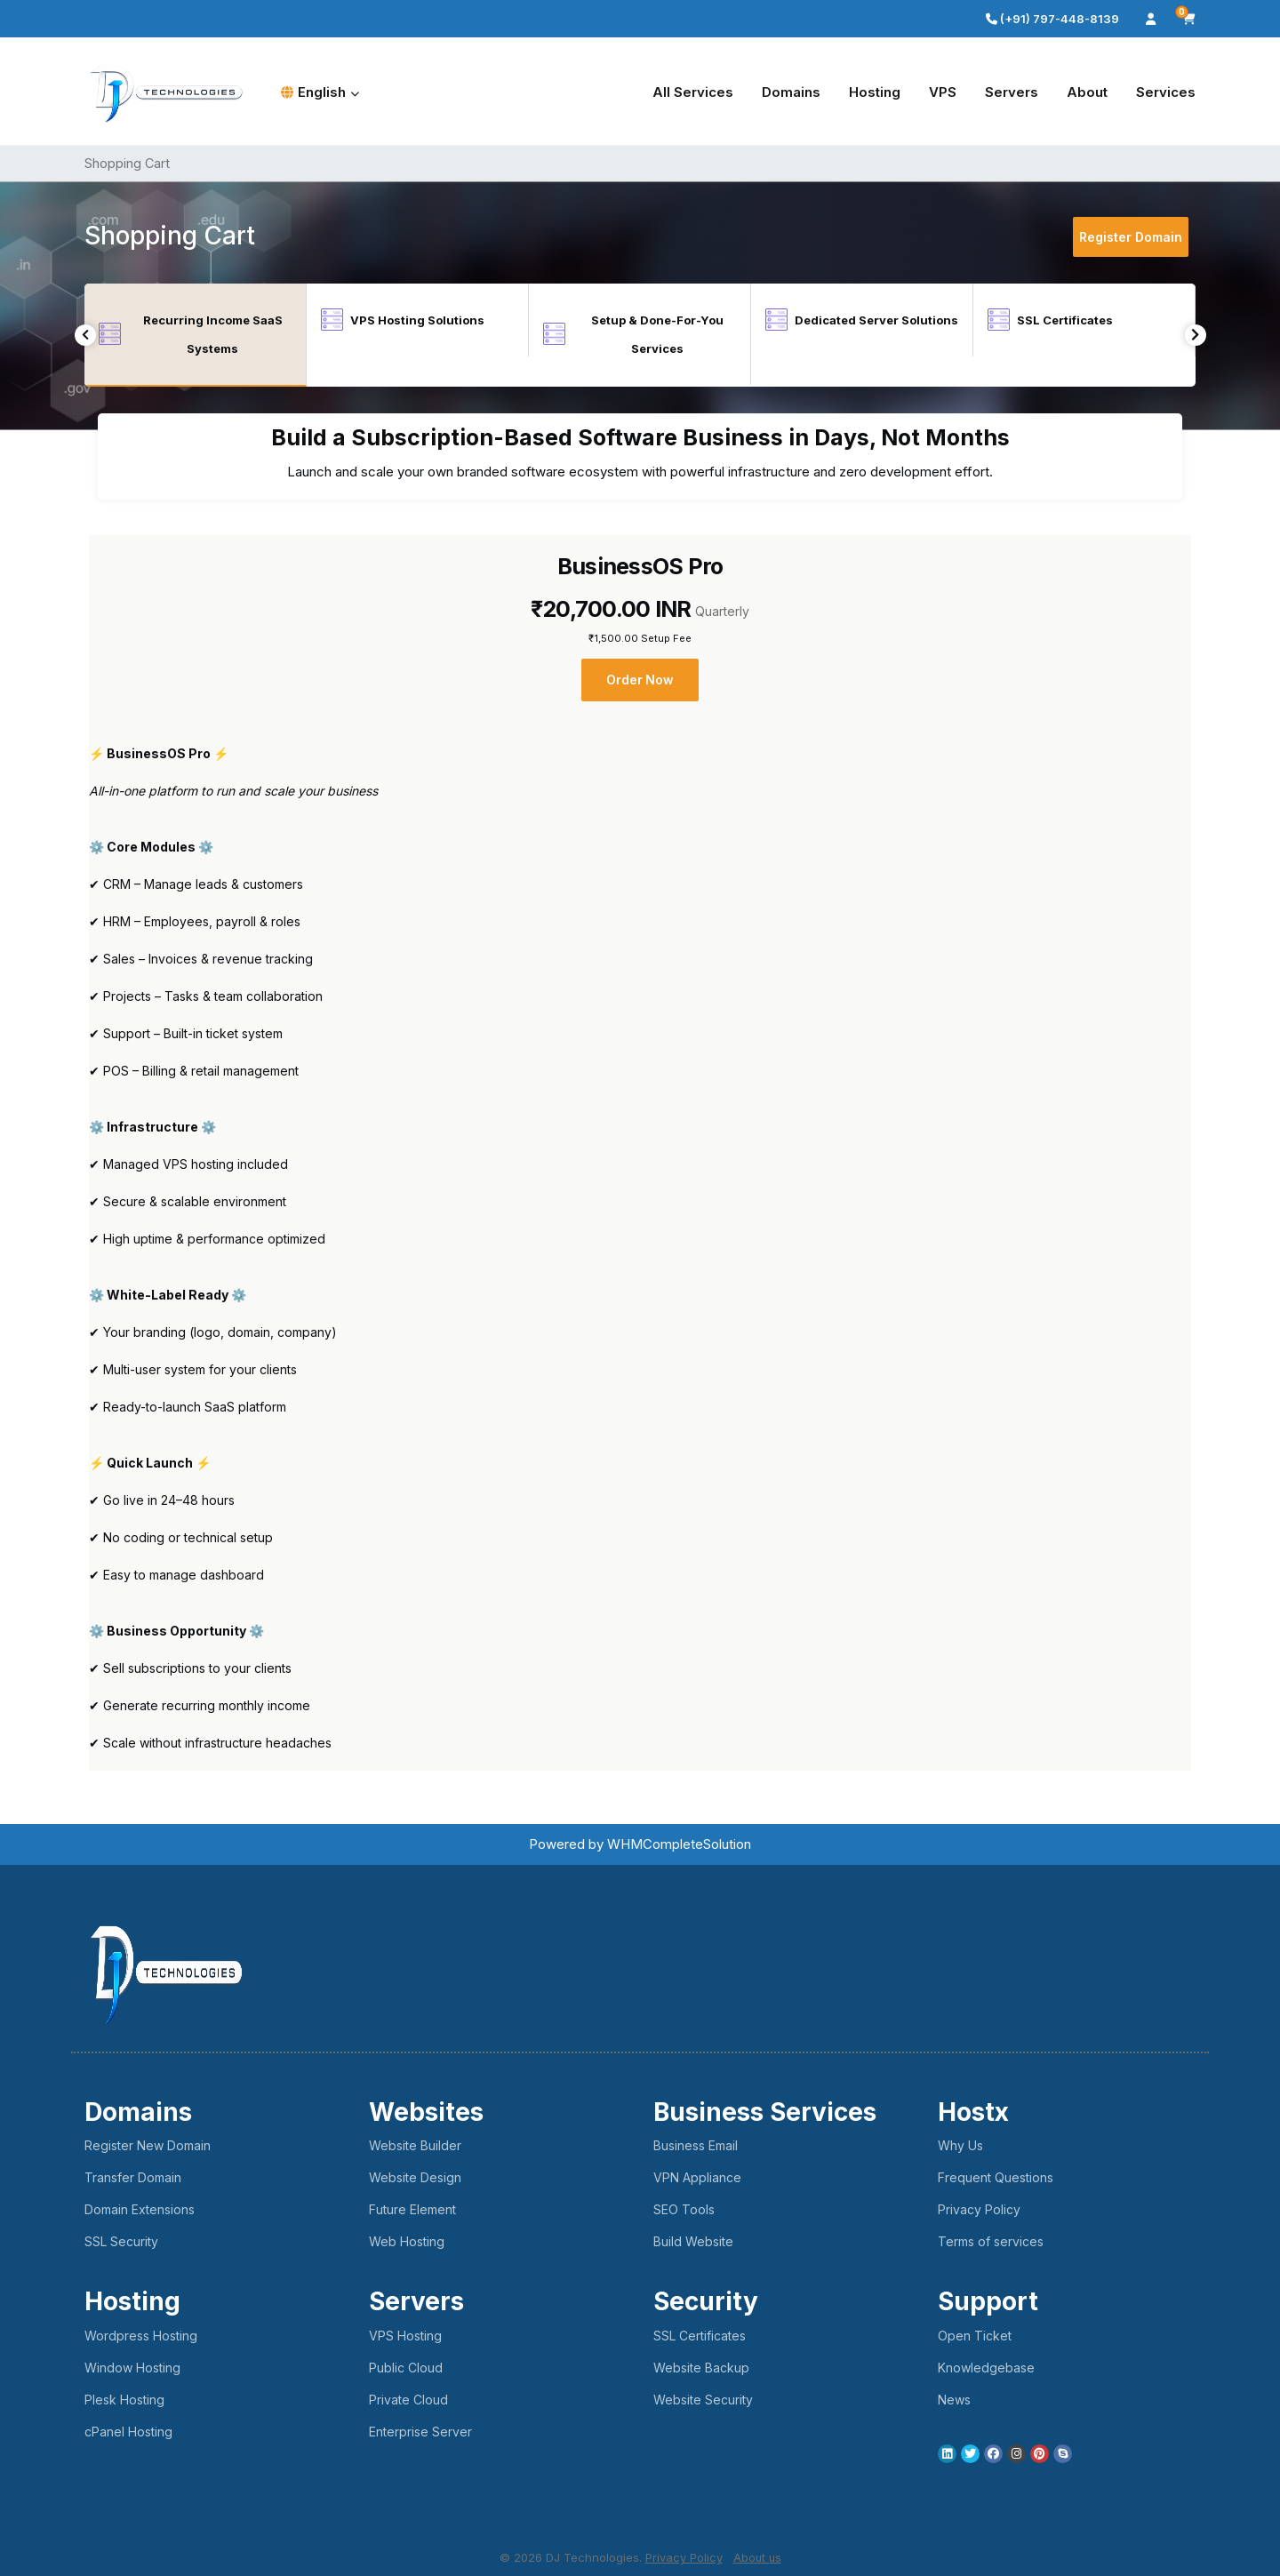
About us (757, 2557)
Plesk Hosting (124, 2399)
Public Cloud (406, 2367)
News (954, 2399)
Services (1166, 92)
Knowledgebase (986, 2367)
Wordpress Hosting (140, 2335)
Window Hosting (132, 2367)
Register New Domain (147, 2145)
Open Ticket (975, 2335)
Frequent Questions (995, 2177)
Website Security (703, 2399)
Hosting (874, 92)
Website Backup (701, 2367)
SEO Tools (684, 2209)
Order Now (640, 680)
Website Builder (415, 2145)
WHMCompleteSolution (679, 1844)
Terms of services (991, 2241)
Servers (1011, 92)
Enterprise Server (420, 2431)
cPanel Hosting (128, 2431)
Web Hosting (406, 2241)
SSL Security (121, 2241)
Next (1195, 335)
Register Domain (1130, 236)
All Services (692, 92)
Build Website (693, 2241)
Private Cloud (408, 2399)
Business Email (695, 2145)
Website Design (415, 2177)
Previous (86, 335)
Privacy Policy (979, 2209)
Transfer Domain (132, 2177)
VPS (942, 92)
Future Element (412, 2209)
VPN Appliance (697, 2177)
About (1087, 92)
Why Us (960, 2145)
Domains (791, 92)
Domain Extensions (139, 2209)
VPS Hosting (405, 2335)
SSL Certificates (699, 2335)
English (320, 92)
